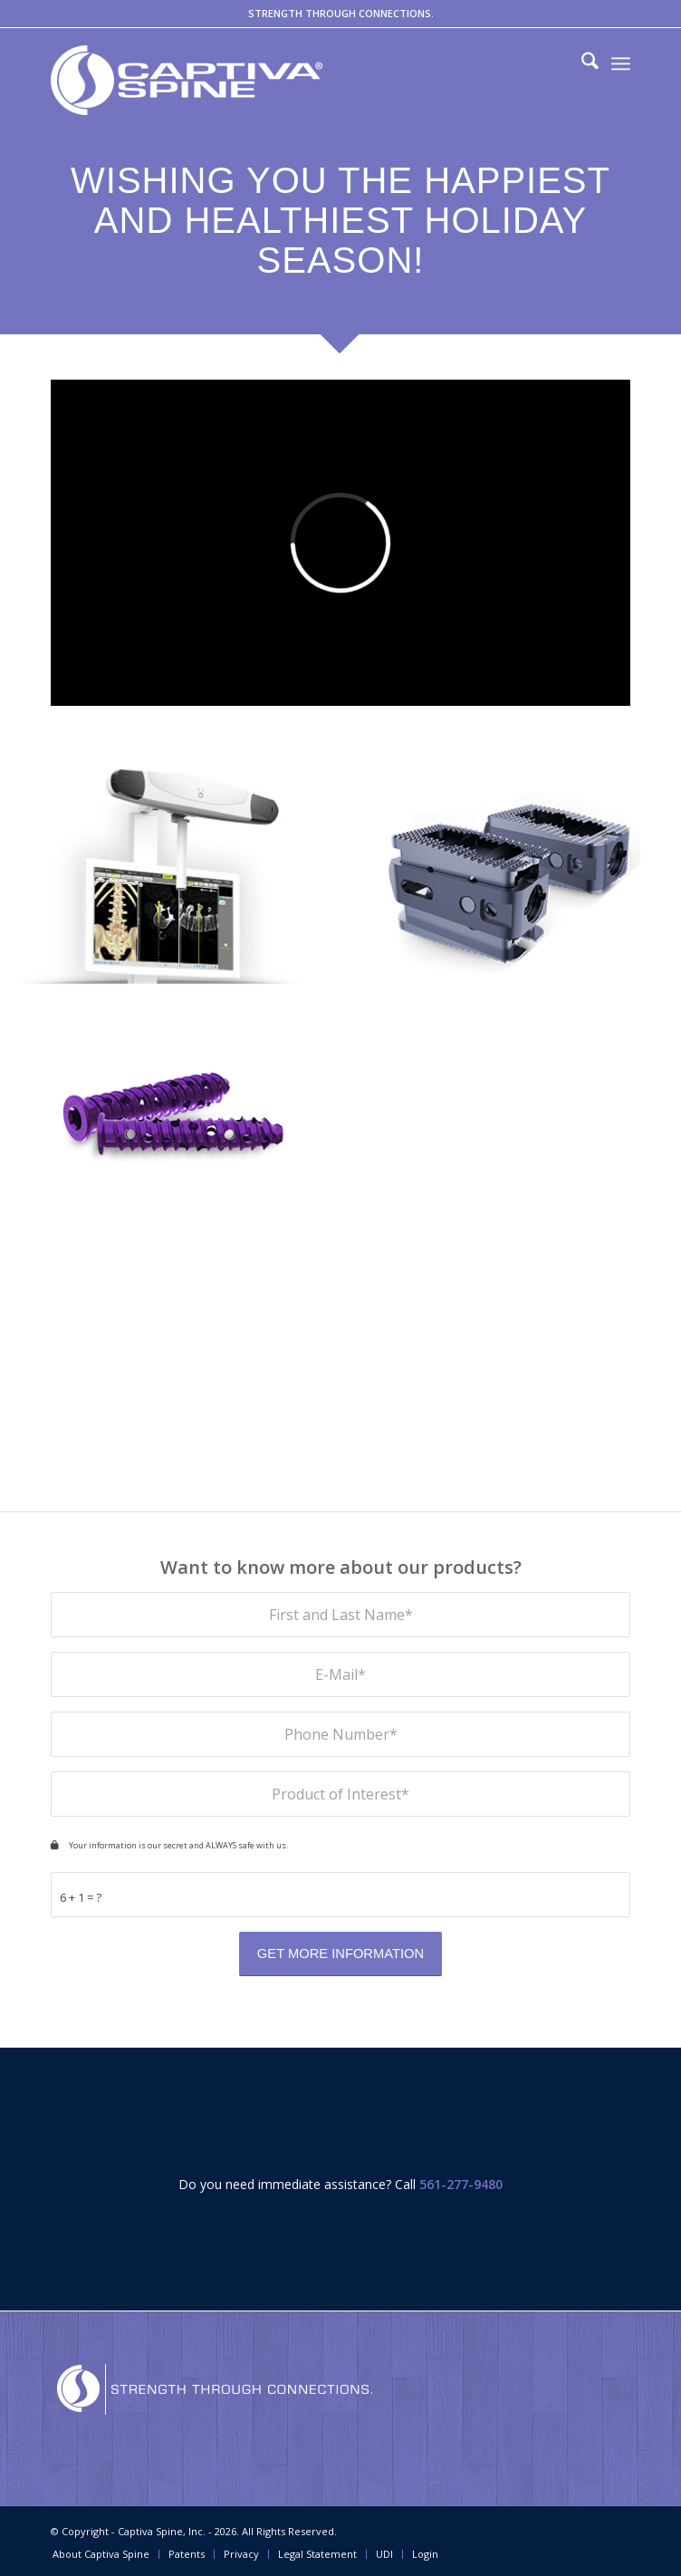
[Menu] (620, 63)
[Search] (581, 63)
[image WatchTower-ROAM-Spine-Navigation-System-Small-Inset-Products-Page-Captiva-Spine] (170, 883)
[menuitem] (581, 63)
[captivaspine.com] (282, 80)
